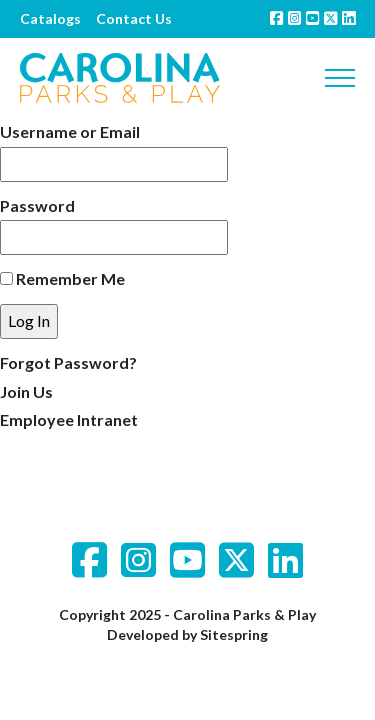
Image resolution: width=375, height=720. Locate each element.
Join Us (26, 391)
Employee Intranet (69, 419)
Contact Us (134, 18)
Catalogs (50, 18)
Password (37, 205)
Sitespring (234, 634)
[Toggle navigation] (340, 78)
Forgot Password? (68, 362)
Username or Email (70, 131)
